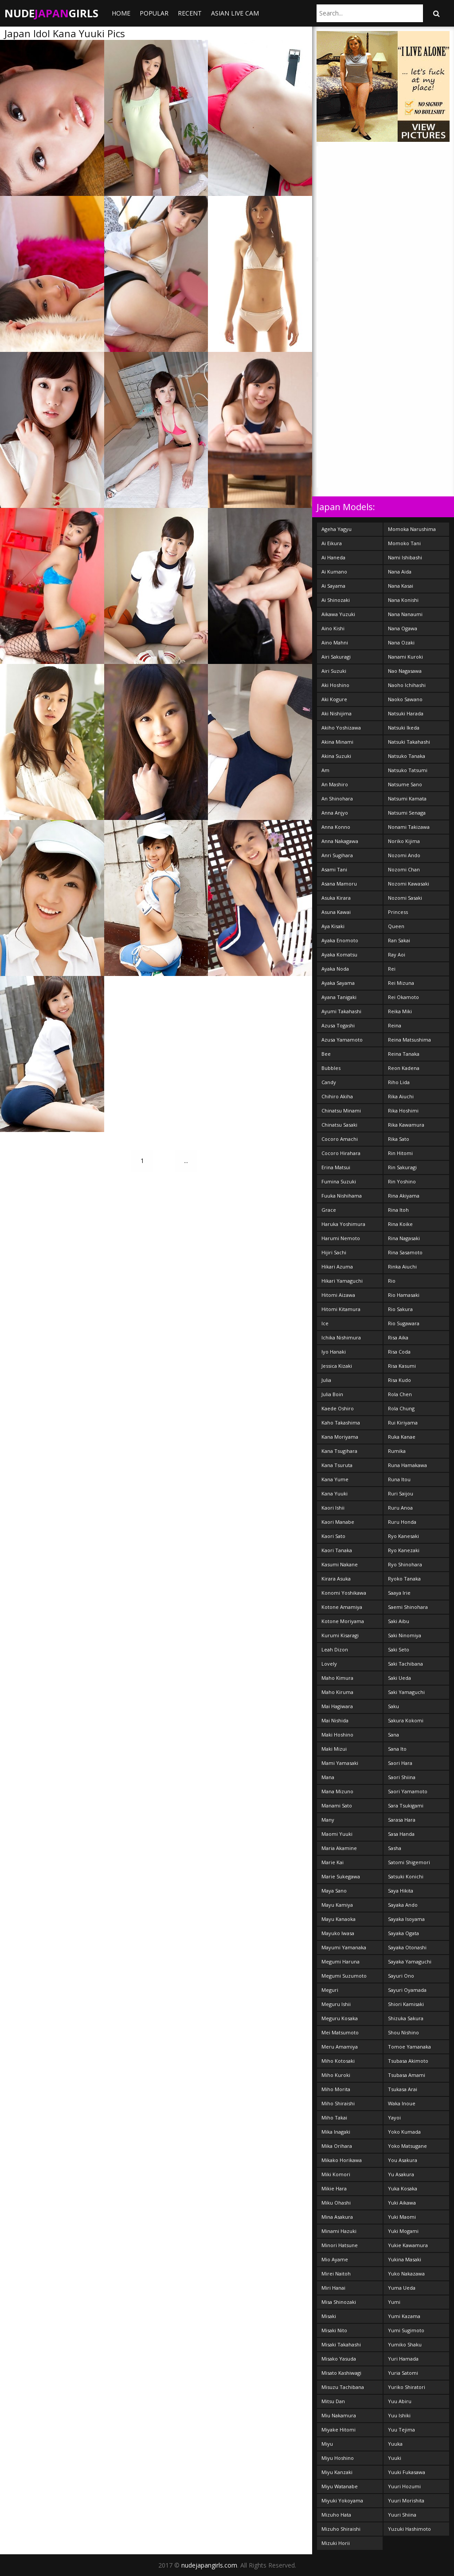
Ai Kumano (334, 571)
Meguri (329, 1990)
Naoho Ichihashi (407, 685)
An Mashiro (334, 784)
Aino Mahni (334, 642)
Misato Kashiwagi (341, 2372)
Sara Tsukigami (405, 1805)
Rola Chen (400, 1394)
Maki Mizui (334, 1748)
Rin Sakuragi (402, 1167)
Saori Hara (400, 1763)
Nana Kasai (400, 585)
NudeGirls (51, 13)
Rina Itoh (398, 1209)
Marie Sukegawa (340, 1876)
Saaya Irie (399, 1592)
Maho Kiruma (337, 1692)
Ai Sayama (333, 585)
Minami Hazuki (338, 2231)
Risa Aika (398, 1337)
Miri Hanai (333, 2287)
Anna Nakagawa (339, 841)
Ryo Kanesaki (403, 1536)
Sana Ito (397, 1748)
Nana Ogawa (402, 628)
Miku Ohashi (336, 2202)
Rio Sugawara (403, 1323)
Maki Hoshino (337, 1734)
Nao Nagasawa (405, 670)
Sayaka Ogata (403, 1933)
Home (121, 13)
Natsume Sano (405, 784)
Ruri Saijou (400, 1493)
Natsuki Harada (405, 713)
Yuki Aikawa (402, 2202)
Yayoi (394, 2117)
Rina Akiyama (403, 1195)
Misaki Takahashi (341, 2344)
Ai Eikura (331, 543)
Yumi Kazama (404, 2316)
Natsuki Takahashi (409, 741)
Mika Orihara (336, 2146)
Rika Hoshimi (403, 1110)
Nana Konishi (403, 600)
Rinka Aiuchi (402, 1266)
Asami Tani (334, 869)
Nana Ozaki (401, 642)
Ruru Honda (402, 1521)
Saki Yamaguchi (406, 1692)
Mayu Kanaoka (338, 1919)
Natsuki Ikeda (403, 727)
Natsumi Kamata (407, 798)
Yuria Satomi (403, 2372)
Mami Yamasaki (339, 1763)
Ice (325, 1323)
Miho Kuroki (335, 2075)
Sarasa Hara (401, 1819)
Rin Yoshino (402, 1181)
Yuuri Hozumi (404, 2486)
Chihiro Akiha (337, 1096)
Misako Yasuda (338, 2358)
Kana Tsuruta (336, 1465)
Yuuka (395, 2443)
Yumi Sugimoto (406, 2330)
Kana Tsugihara (339, 1451)
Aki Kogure (334, 699)
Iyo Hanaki (333, 1351)
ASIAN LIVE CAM (235, 13)
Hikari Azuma (337, 1266)
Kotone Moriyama (342, 1621)
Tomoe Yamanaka (409, 2046)
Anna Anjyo (334, 812)
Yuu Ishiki (399, 2415)
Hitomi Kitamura (340, 1309)
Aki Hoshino (335, 685)
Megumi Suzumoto (344, 1975)
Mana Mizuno (337, 1791)
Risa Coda (399, 1351)
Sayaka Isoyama (406, 1919)
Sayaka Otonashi (407, 1947)
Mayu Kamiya (337, 1904)
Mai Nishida (334, 1720)
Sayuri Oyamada (407, 1990)
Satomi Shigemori (409, 1862)
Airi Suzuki (333, 670)
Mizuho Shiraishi (340, 2528)
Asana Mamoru (339, 883)
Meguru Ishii (336, 2004)
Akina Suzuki (336, 756)
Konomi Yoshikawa (343, 1592)
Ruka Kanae (401, 1436)
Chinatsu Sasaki (339, 1124)
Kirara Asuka (336, 1578)
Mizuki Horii (335, 2543)
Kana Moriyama (339, 1436)
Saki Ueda (399, 1677)
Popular (154, 13)
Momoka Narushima (412, 529)
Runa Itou (399, 1479)
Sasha (394, 1848)
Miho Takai (334, 2117)
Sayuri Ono (401, 1975)
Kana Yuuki (334, 1493)
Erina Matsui (335, 1167)
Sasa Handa (401, 1834)
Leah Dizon (334, 1649)
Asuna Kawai (336, 912)
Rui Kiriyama (403, 1422)
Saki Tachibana (405, 1663)
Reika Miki (400, 1011)
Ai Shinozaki (335, 600)
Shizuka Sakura (405, 2018)
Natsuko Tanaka (406, 756)
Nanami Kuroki (405, 656)
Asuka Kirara (336, 897)
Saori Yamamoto (407, 1791)
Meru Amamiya (339, 2046)
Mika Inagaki (335, 2131)
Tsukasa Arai (402, 2089)
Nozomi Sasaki (405, 897)
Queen (396, 926)
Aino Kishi (332, 628)
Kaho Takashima (340, 1422)
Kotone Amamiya (341, 1607)
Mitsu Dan (333, 2401)
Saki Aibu (398, 1621)
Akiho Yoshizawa (341, 727)
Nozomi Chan (404, 869)
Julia (326, 1380)
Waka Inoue (401, 2103)
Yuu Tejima (401, 2429)
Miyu (327, 2443)
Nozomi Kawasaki (408, 883)
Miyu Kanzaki (336, 2472)
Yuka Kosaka (402, 2188)
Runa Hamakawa (407, 1465)
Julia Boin (332, 1394)
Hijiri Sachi (333, 1252)
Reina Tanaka (403, 1053)
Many (327, 1819)
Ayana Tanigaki (338, 997)
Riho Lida (399, 1082)
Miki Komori (335, 2174)
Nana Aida (399, 571)
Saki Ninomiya (404, 1635)
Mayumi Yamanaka (343, 1947)
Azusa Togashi (338, 1025)
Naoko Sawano (405, 699)
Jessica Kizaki (336, 1365)
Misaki (328, 2316)
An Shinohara (337, 798)
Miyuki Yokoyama (342, 2500)
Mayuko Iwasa (337, 1933)
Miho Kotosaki (338, 2060)
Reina (394, 1025)
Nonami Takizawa (409, 827)
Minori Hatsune (339, 2245)
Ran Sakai (399, 940)
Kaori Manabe (337, 1521)
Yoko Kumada (404, 2131)
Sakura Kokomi (405, 1720)
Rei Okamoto (403, 997)
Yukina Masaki (404, 2259)
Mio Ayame (334, 2259)
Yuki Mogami (403, 2231)
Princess (398, 912)
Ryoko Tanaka (404, 1578)
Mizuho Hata (336, 2514)
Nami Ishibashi (405, 557)
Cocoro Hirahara (340, 1153)
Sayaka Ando (403, 1904)
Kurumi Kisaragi (340, 1635)
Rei (391, 968)
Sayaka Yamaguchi (409, 1961)
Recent (190, 13)
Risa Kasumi (402, 1365)
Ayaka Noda (335, 968)
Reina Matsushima (409, 1039)
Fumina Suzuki (338, 1181)
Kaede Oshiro (337, 1408)
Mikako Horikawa (341, 2160)
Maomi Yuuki (336, 1834)
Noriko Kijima (404, 841)
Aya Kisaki (332, 926)
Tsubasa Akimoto (408, 2060)
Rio (391, 1280)
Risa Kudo (399, 1380)
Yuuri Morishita (406, 2500)
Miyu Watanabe (339, 2486)
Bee (326, 1053)
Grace (328, 1209)
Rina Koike (400, 1224)
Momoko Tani (404, 543)
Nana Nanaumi (405, 614)
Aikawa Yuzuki (338, 614)
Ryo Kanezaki (403, 1550)
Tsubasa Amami (406, 2075)
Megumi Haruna (340, 1961)
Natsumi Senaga (407, 812)
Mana (327, 1777)
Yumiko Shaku (405, 2344)
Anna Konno (335, 827)
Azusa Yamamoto (342, 1039)
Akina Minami (337, 741)
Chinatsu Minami (341, 1110)
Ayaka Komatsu (339, 954)
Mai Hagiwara (337, 1706)
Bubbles (330, 1068)
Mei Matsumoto (340, 2032)
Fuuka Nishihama (341, 1195)
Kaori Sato (333, 1536)
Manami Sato (336, 1805)
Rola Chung (401, 1408)
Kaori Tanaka (336, 1550)
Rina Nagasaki (404, 1238)
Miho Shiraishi (338, 2103)
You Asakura (402, 2160)
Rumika (397, 1451)
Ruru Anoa (400, 1507)
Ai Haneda (333, 557)
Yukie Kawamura (408, 2245)
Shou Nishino (403, 2032)
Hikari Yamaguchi (342, 1280)
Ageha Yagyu (336, 529)
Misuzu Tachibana (342, 2387)
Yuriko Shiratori (406, 2387)
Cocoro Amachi (339, 1139)
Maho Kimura (337, 1677)
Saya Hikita (400, 1890)
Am (325, 770)
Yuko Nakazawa (406, 2273)
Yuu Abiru (399, 2401)
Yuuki (394, 2458)
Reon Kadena (403, 1068)
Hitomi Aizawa (338, 1295)
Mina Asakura (337, 2216)
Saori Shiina (401, 1777)
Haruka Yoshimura (343, 1224)
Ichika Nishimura (341, 1337)
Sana (393, 1734)
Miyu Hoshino (337, 2458)
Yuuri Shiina (402, 2514)
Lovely (329, 1663)
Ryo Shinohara (405, 1564)
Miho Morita (335, 2089)
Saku (393, 1706)
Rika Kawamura (406, 1124)
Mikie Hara (334, 2188)
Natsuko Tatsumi (407, 770)
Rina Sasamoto (405, 1252)
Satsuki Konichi (405, 1876)
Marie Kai (332, 1862)
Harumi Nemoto (340, 1238)
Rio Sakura (400, 1309)
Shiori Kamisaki (406, 2004)
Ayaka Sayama (338, 983)
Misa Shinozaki (338, 2302)
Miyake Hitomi (338, 2429)
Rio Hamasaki (403, 1295)
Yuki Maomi (402, 2216)
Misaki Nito (334, 2330)
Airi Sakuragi (336, 656)
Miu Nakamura (338, 2415)
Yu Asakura (401, 2174)
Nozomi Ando (404, 855)
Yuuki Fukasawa (406, 2472)
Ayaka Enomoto (339, 940)
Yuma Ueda (401, 2287)
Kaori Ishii (332, 1507)
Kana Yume (334, 1479)
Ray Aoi (396, 954)
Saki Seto (398, 1649)
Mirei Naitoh (336, 2273)
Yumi (394, 2302)
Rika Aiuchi (401, 1096)
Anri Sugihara (337, 855)
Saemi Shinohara (408, 1607)
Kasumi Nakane (339, 1564)
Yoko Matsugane (407, 2146)
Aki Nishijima (336, 713)
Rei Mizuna (401, 983)
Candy (328, 1082)
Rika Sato (398, 1139)
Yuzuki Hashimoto (409, 2528)
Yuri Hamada (403, 2358)
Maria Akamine (339, 1848)
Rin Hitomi (400, 1153)
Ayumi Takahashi (341, 1011)
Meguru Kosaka (339, 2018)
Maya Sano (334, 1890)
